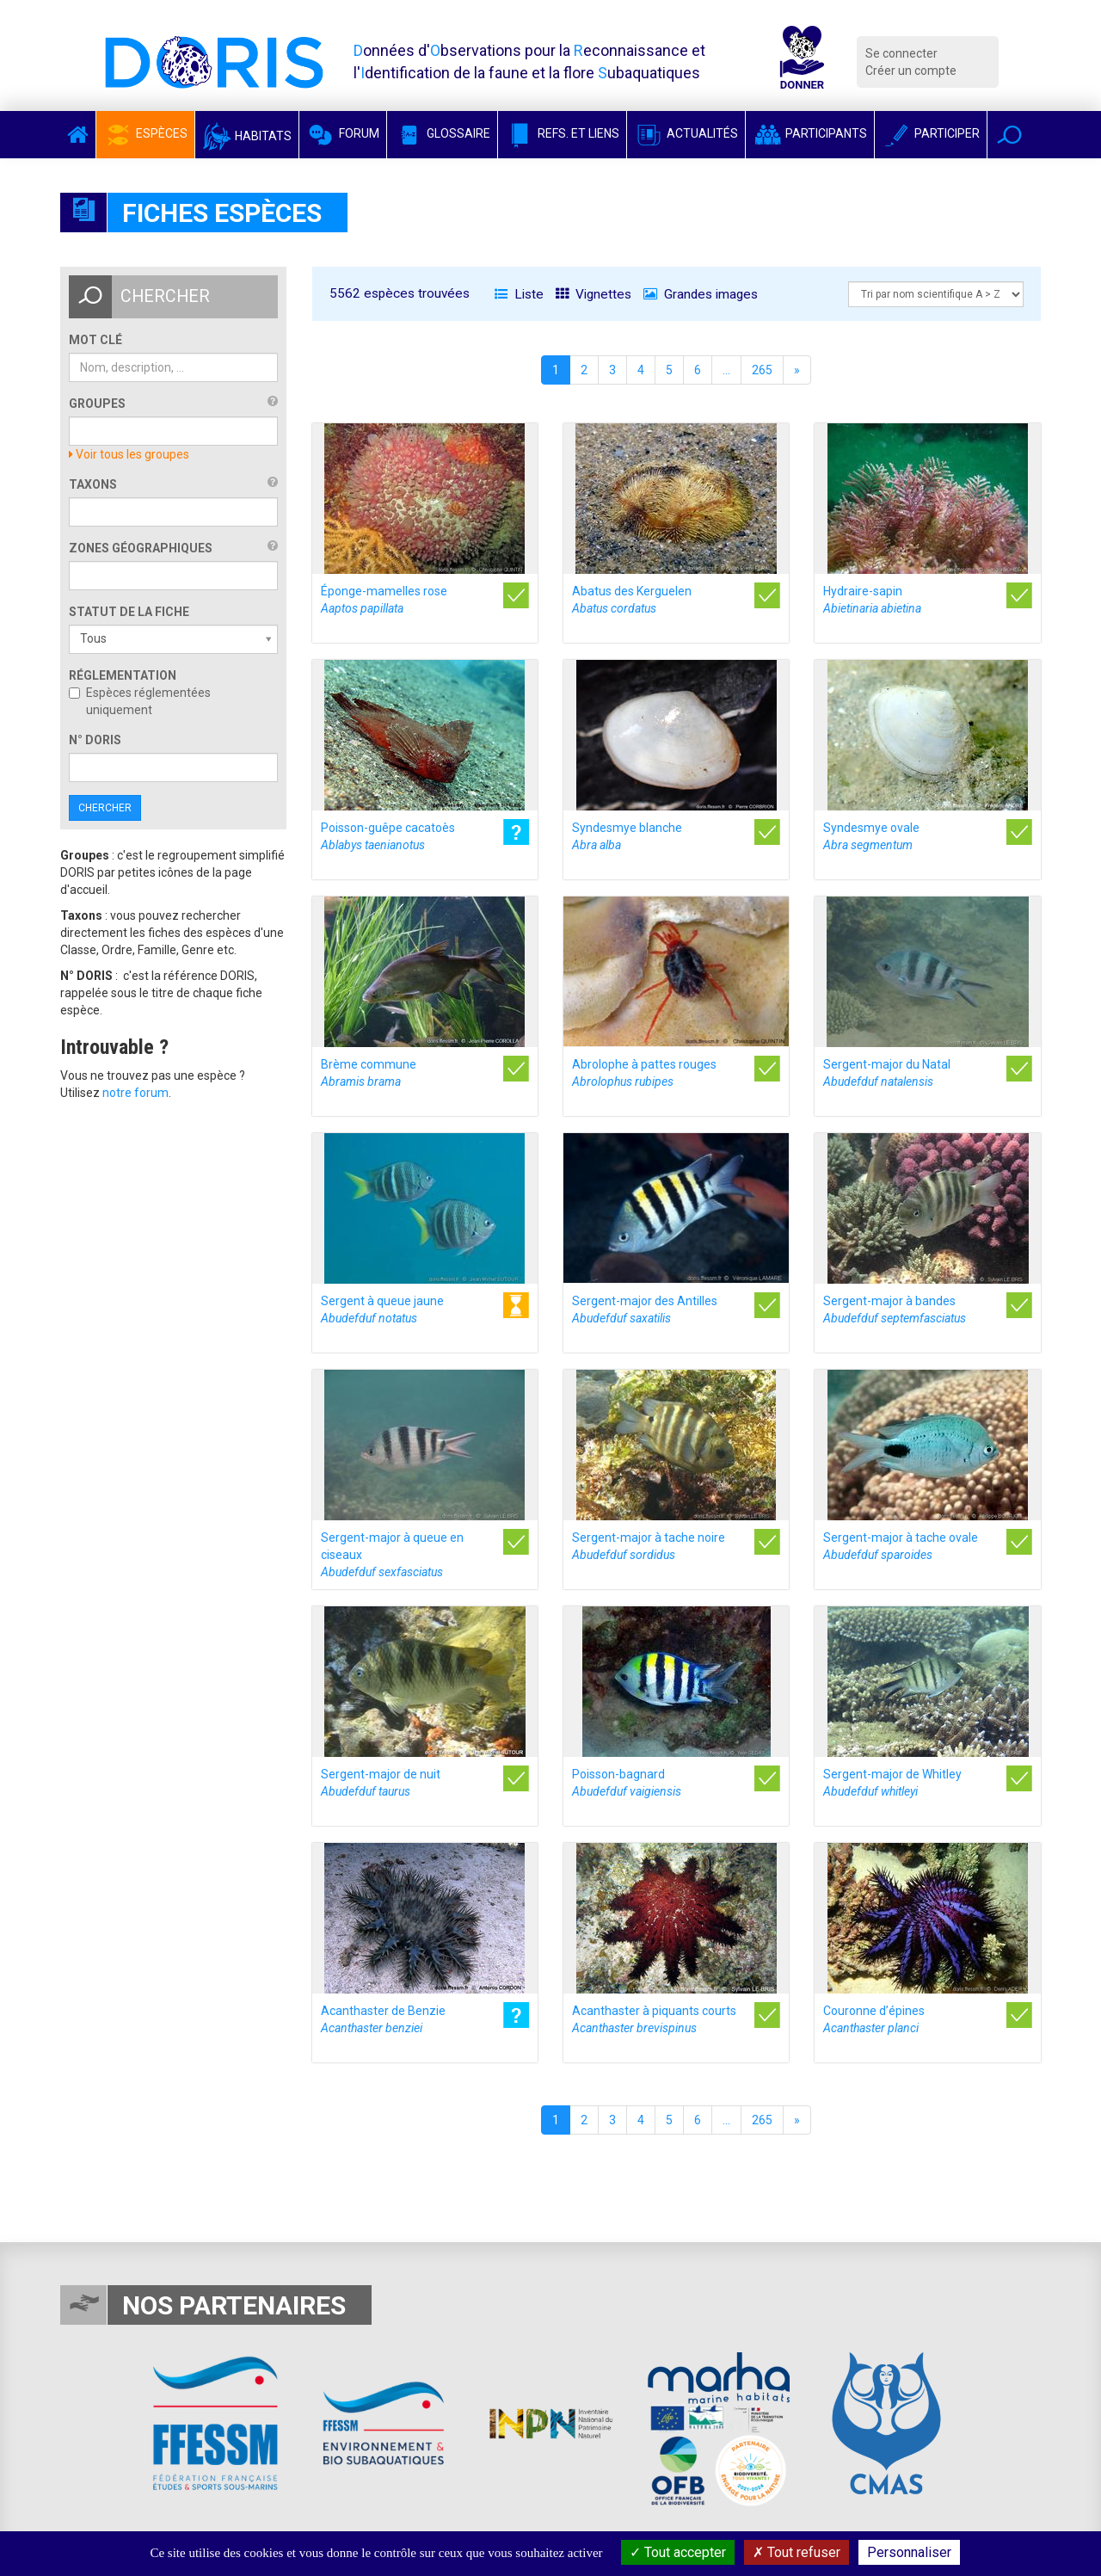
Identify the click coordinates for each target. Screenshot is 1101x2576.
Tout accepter (678, 2552)
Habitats (247, 136)
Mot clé (95, 340)
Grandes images (700, 294)
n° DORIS (95, 740)
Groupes (97, 403)
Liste (519, 294)
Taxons (93, 484)
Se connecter (901, 53)
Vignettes (593, 294)
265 (762, 370)
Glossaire (442, 133)
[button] (1009, 134)
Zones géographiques (140, 548)
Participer (931, 133)
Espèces (145, 133)
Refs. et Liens (562, 133)
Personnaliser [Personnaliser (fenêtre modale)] (909, 2552)
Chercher (105, 808)
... (726, 370)
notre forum (135, 1093)
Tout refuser (796, 2552)
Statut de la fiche (129, 612)
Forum (342, 133)
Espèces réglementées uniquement (140, 701)
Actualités (686, 133)
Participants (810, 133)
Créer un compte (910, 70)
